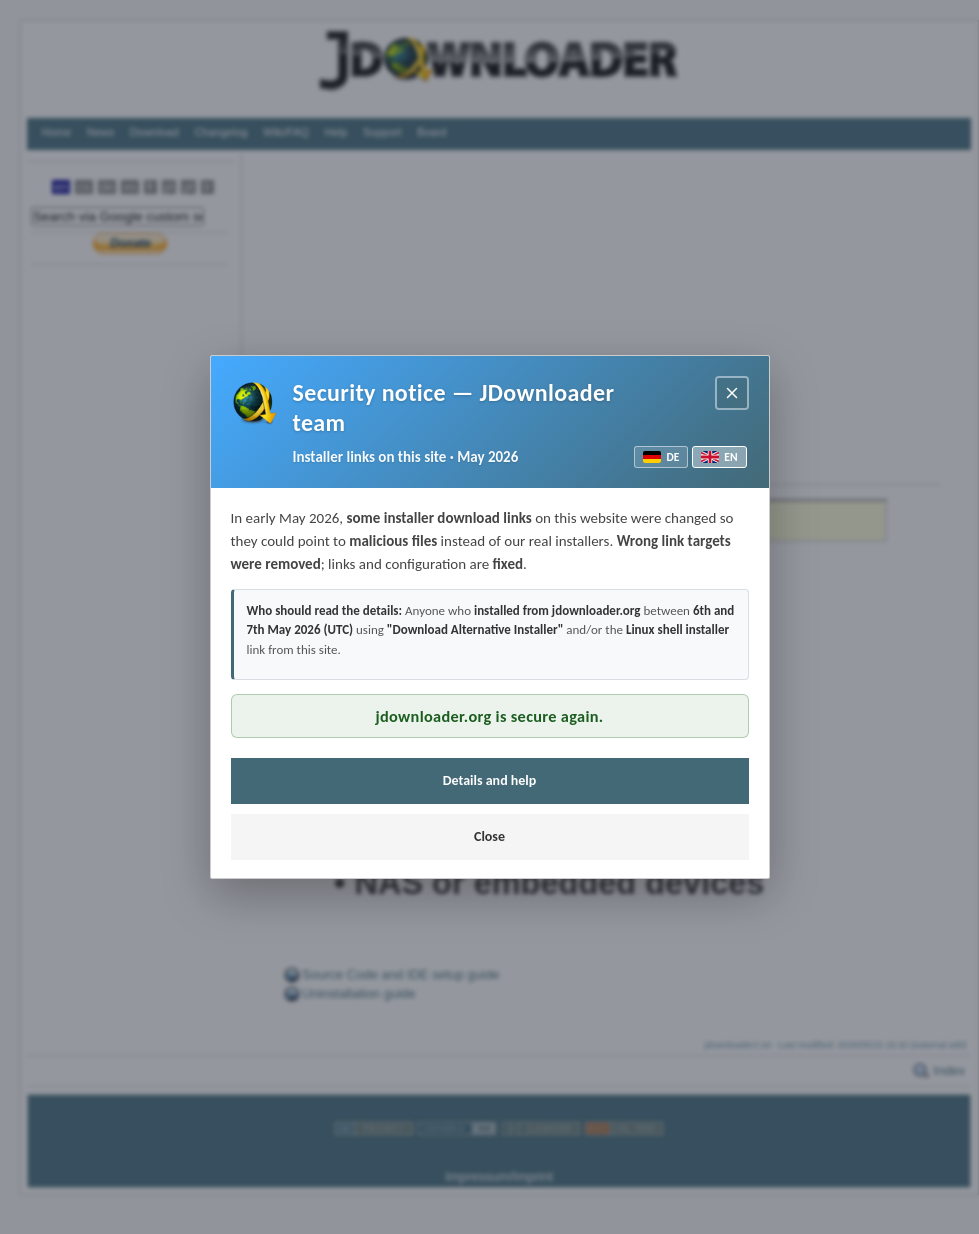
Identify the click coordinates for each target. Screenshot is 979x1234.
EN (719, 457)
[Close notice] (732, 393)
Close (489, 836)
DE (661, 457)
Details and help (490, 780)
